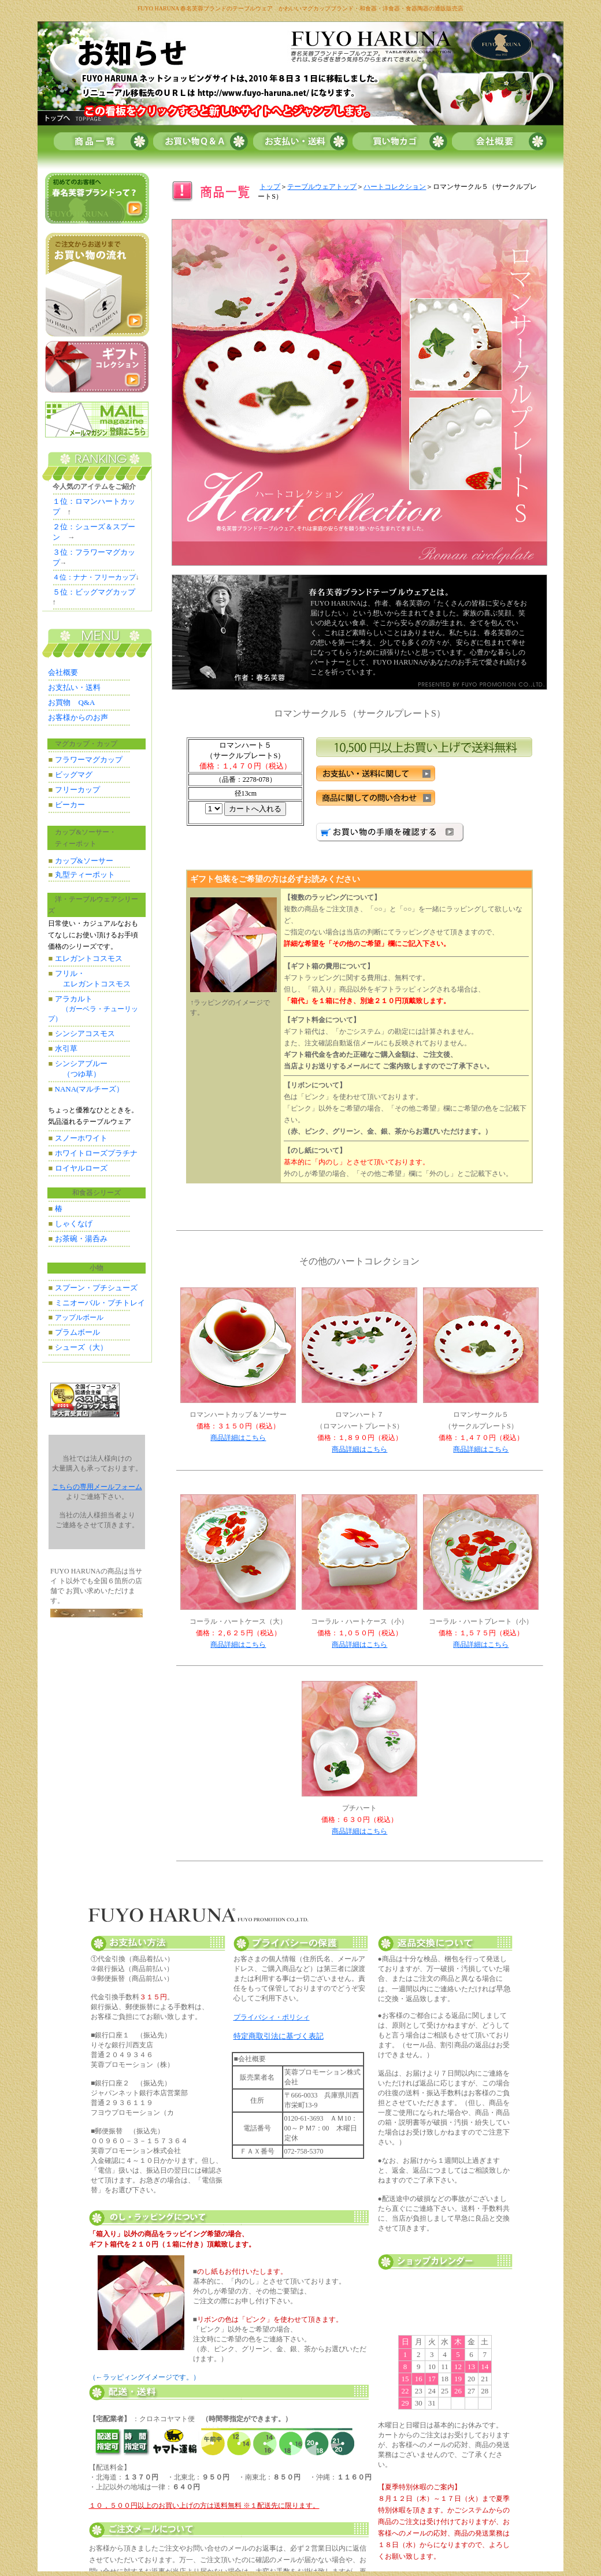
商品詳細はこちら (238, 1438)
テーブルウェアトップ (322, 187)
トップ (269, 187)
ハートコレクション (394, 187)
